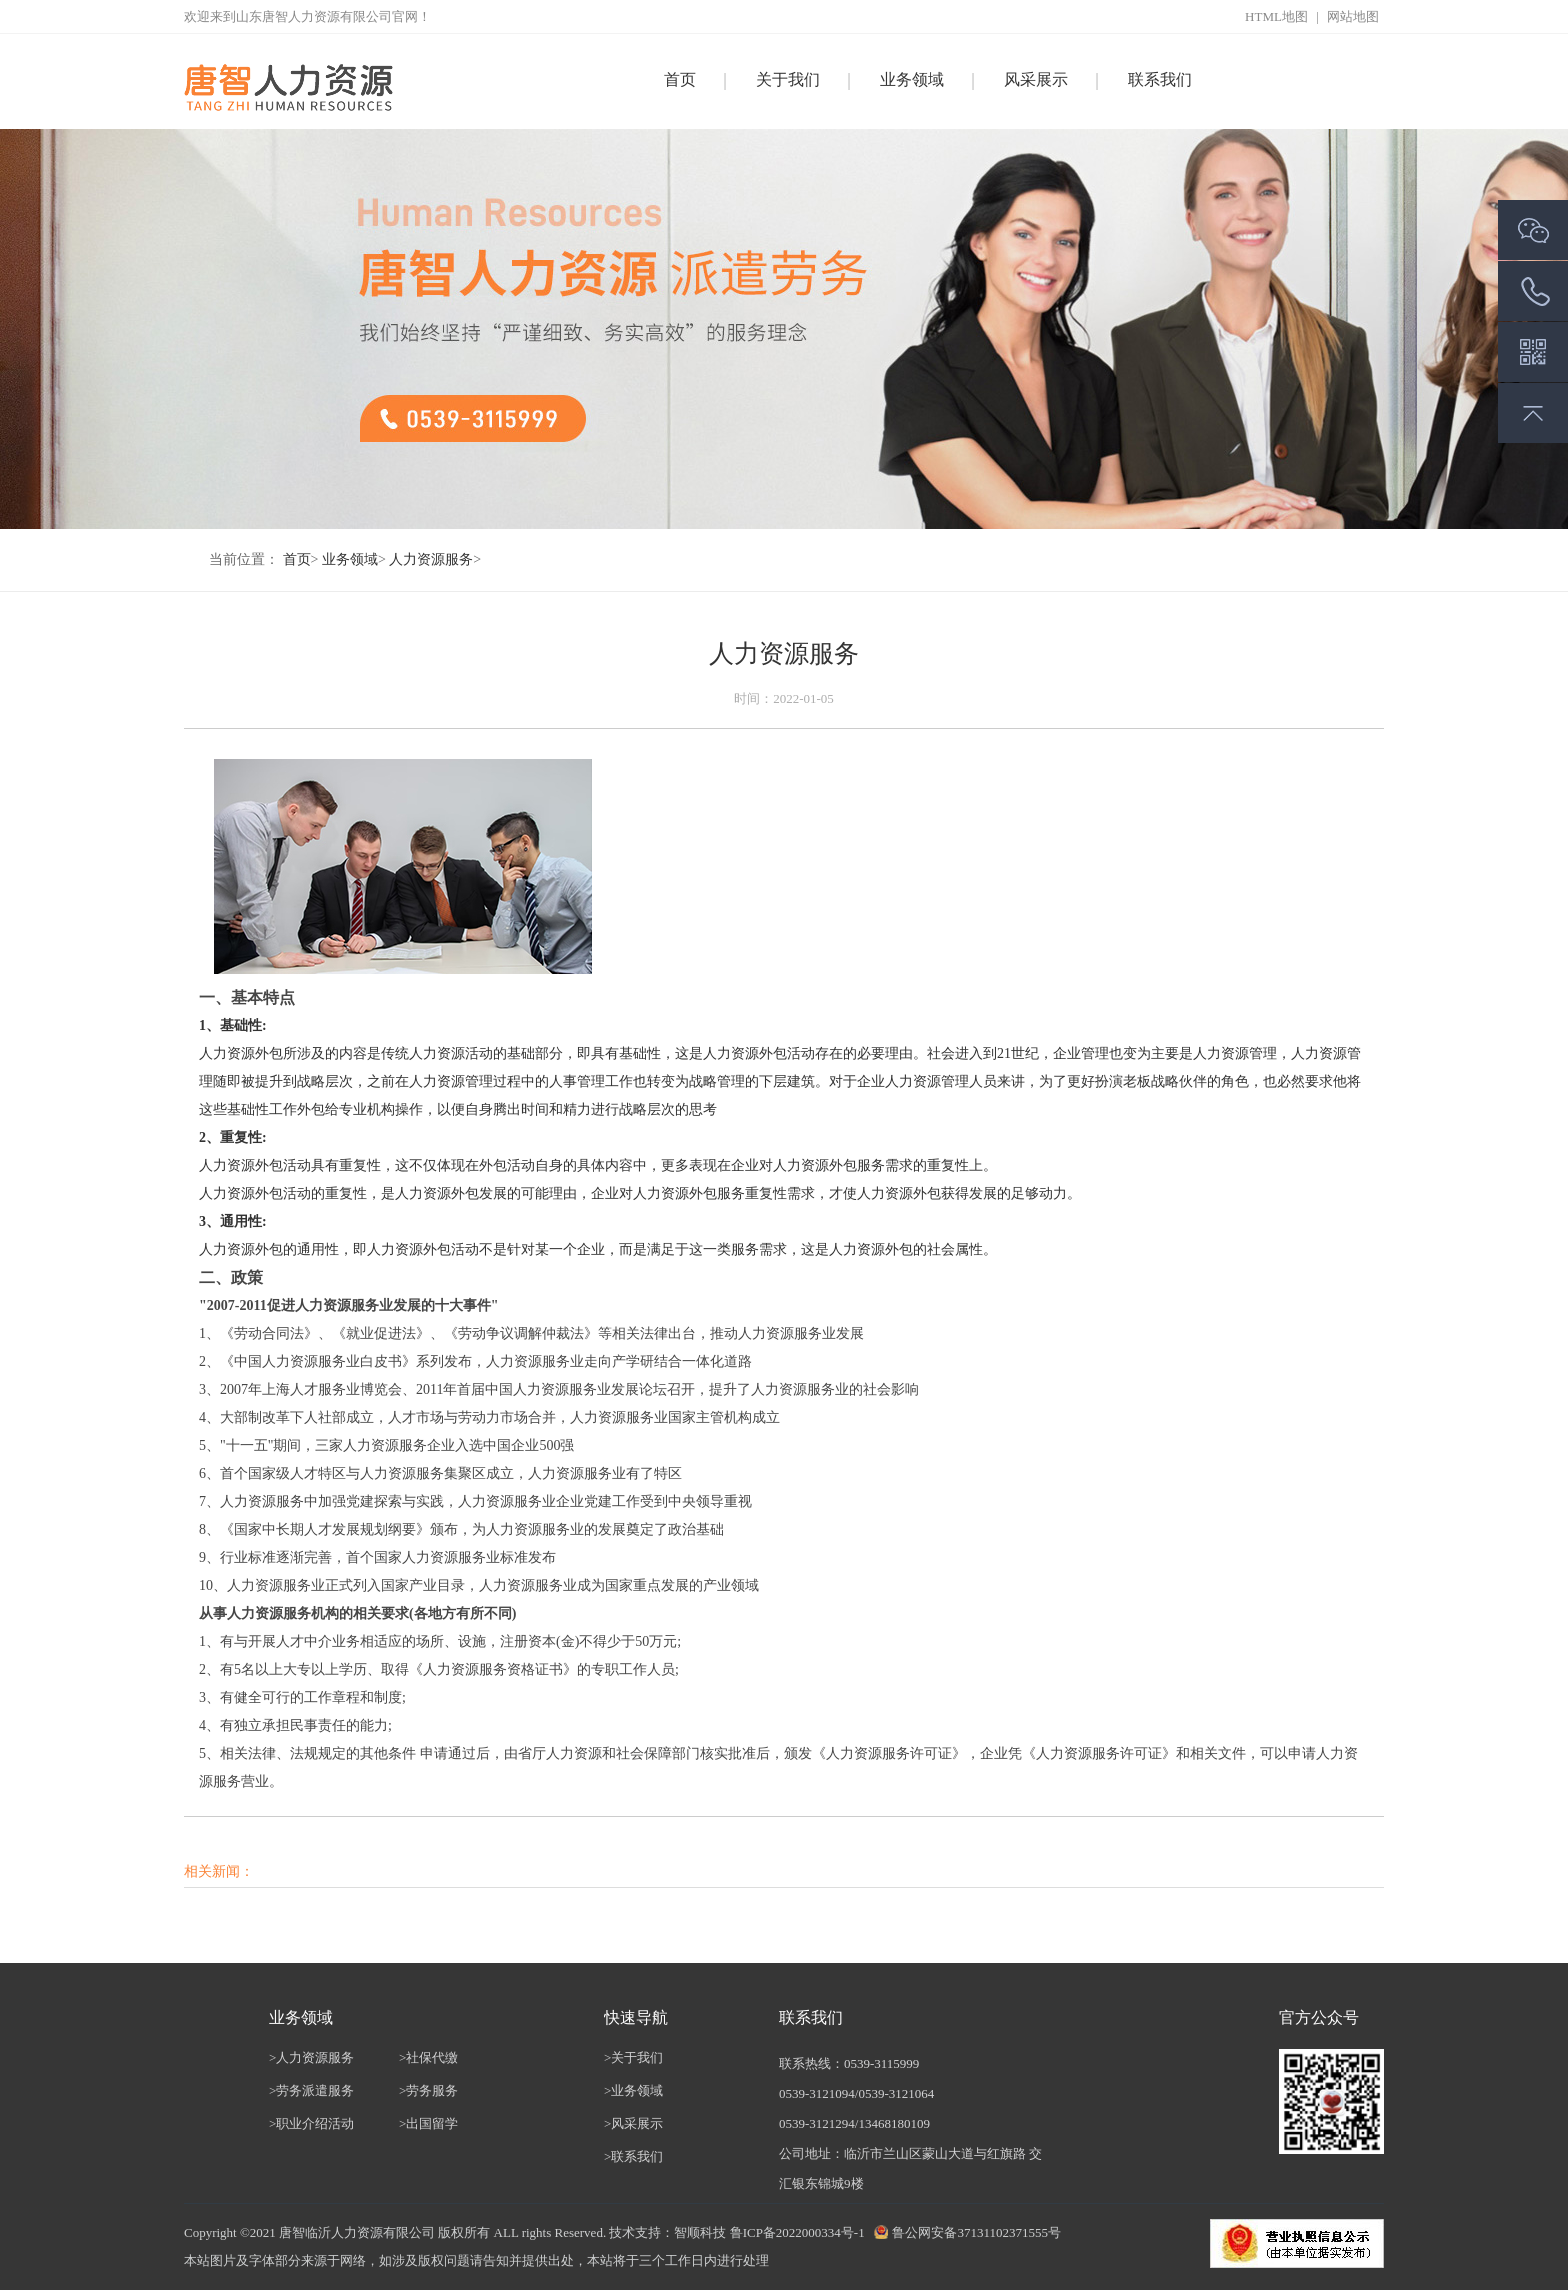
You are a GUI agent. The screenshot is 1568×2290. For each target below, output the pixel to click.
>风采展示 (633, 2123)
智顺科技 (700, 2232)
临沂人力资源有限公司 (370, 2232)
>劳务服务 (428, 2090)
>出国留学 (428, 2123)
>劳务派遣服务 (311, 2090)
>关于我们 (633, 2057)
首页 (680, 79)
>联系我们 (633, 2156)
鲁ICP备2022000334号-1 (797, 2232)
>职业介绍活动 (311, 2123)
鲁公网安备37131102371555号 (976, 2232)
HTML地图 (1278, 16)
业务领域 (350, 559)
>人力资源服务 (311, 2057)
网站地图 (1353, 16)
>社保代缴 (428, 2057)
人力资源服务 (431, 559)
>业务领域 (633, 2090)
